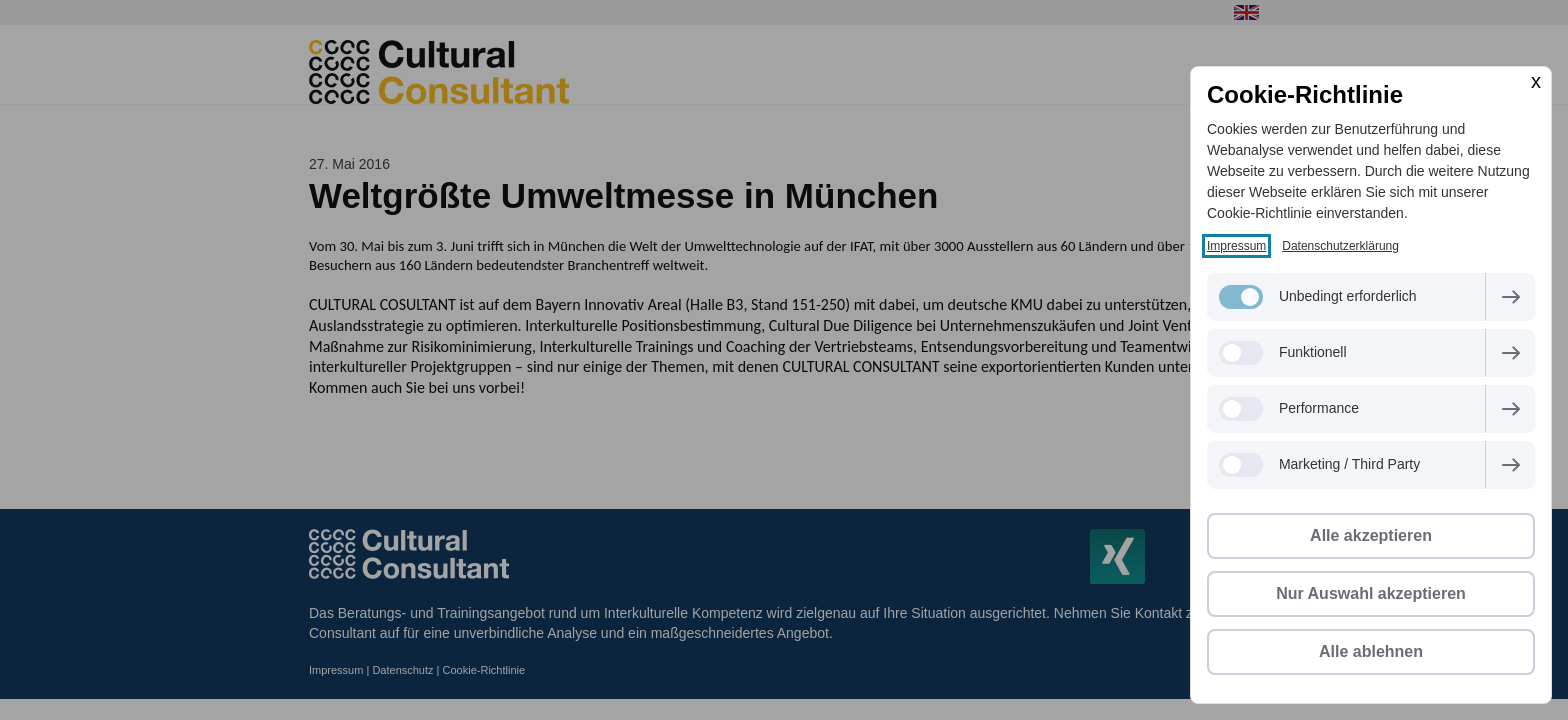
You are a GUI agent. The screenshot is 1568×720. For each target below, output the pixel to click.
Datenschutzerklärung (1340, 246)
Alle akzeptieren (1371, 535)
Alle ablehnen (1371, 651)
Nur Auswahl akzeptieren (1371, 593)
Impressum (1236, 246)
